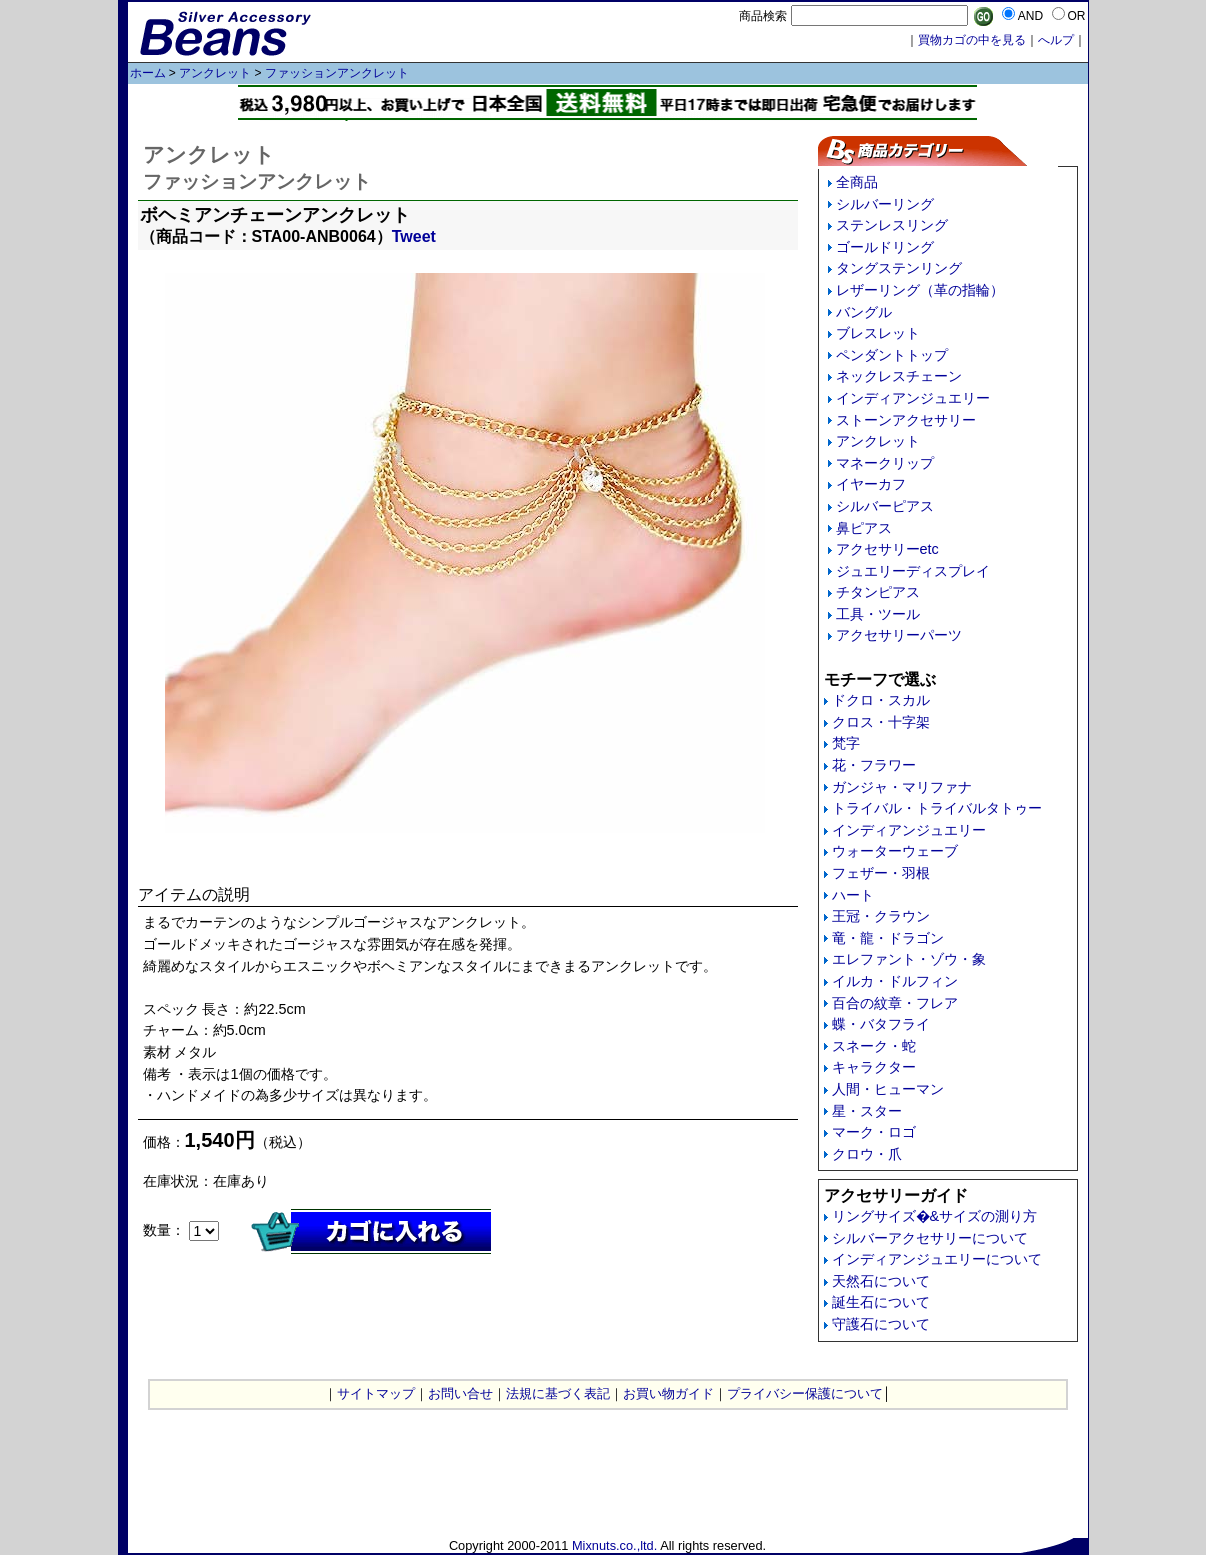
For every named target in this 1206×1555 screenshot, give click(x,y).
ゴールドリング (885, 247)
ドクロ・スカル (881, 700)
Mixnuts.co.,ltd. (614, 1545)
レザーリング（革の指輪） (920, 290)
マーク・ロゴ (874, 1132)
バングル (864, 312)
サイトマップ (376, 1393)
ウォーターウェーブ (895, 851)
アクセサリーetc (887, 549)
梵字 (846, 743)
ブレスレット (878, 333)
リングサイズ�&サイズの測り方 (935, 1216)
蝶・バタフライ (881, 1024)
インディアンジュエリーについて (937, 1259)
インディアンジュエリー (913, 398)
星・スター (867, 1111)
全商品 (857, 182)
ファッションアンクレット (337, 73)
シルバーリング (885, 204)
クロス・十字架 (881, 722)
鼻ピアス (864, 528)
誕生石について (881, 1302)
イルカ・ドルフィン (895, 981)
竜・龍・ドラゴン (888, 938)
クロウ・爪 (867, 1154)
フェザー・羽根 (881, 873)
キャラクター (874, 1067)
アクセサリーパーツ (899, 635)
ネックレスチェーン (899, 376)
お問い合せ (460, 1393)
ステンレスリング (892, 225)
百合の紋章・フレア (895, 1003)
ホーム (148, 73)
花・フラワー (874, 765)
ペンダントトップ (892, 355)
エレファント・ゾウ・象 (909, 959)
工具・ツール (878, 614)
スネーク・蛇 (874, 1046)
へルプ (1056, 40)
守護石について (881, 1324)
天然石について (881, 1281)
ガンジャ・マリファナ (902, 787)
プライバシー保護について (805, 1393)
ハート (853, 895)
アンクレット (215, 73)
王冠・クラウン (881, 916)
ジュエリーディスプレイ (913, 571)
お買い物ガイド (668, 1393)
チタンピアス (878, 592)
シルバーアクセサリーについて (930, 1238)
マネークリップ (885, 463)
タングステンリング (899, 268)
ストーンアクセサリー (906, 420)
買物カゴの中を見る (972, 40)
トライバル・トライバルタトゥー (937, 808)
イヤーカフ (871, 484)
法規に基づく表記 (558, 1393)
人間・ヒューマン (888, 1089)
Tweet (414, 236)
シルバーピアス (885, 506)
